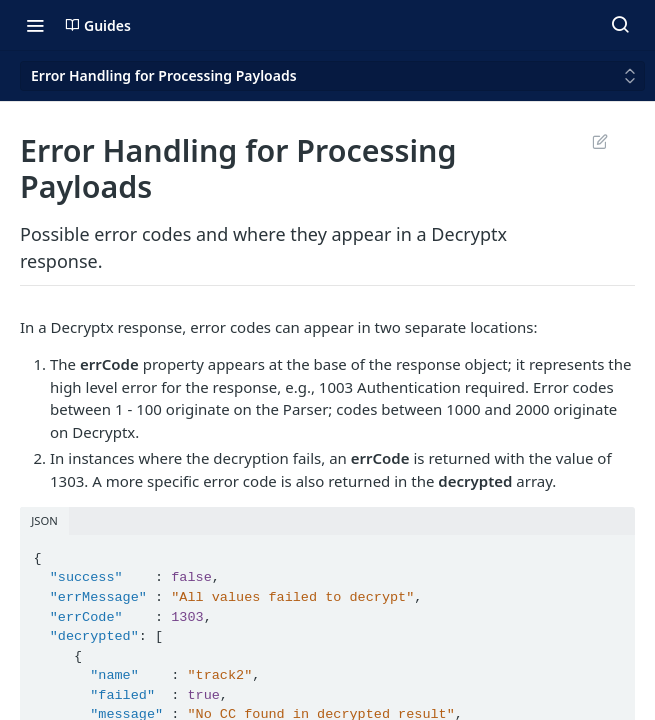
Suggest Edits (599, 141)
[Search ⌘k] (620, 25)
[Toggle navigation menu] (35, 25)
